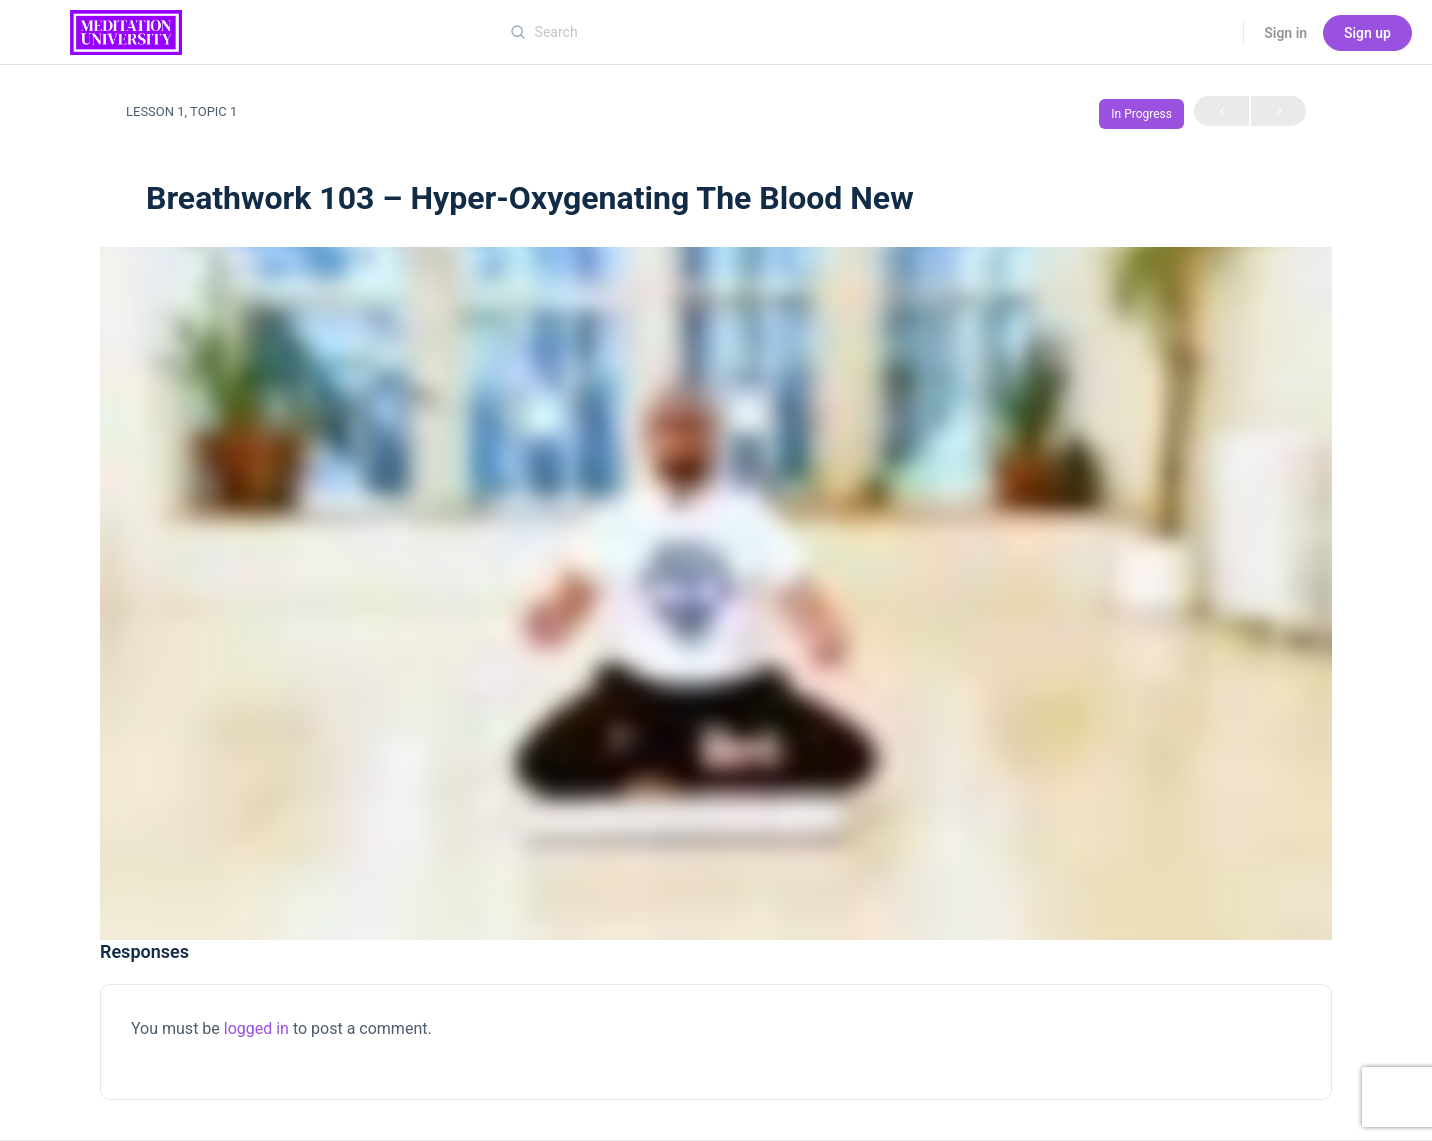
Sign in (1285, 33)
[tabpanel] (716, 593)
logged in (256, 1028)
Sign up (1367, 33)
